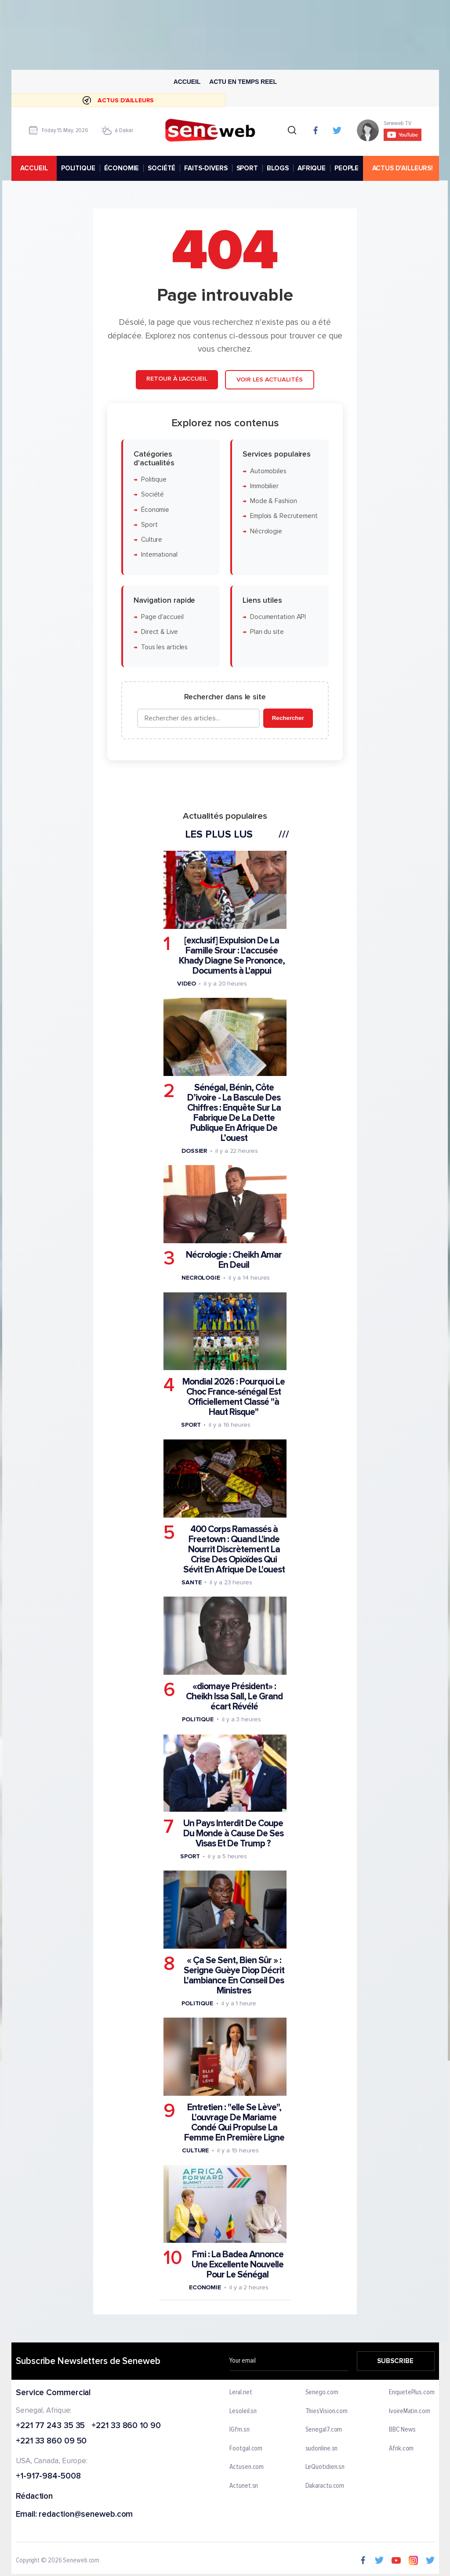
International (159, 555)
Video (186, 983)
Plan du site (267, 632)
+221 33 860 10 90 (125, 2426)
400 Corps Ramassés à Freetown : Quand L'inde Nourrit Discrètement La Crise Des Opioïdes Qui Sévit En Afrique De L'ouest (234, 1549)
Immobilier (264, 486)
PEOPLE (346, 168)
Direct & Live (159, 632)
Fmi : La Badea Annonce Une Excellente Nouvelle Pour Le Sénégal (237, 2265)
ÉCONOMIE (121, 168)
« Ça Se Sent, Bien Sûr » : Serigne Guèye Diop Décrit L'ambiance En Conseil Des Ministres (234, 1975)
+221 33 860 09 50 (51, 2441)
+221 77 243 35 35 (50, 2426)
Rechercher (288, 718)
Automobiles (268, 471)
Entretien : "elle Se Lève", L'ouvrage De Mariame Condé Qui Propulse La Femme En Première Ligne (234, 2123)
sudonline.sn (321, 2449)
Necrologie (200, 1278)
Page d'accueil (162, 617)
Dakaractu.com (324, 2486)
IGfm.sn (239, 2430)
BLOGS (277, 168)
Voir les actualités (269, 380)
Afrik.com (401, 2449)
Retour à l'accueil (176, 379)
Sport (149, 525)
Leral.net (240, 2392)
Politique (154, 479)
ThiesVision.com (326, 2411)
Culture (151, 540)
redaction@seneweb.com (86, 2514)
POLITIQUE (78, 168)
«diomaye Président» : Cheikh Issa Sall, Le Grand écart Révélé (234, 1696)
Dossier (194, 1151)
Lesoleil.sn (243, 2411)
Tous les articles (164, 647)
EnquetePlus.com (412, 2392)
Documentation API (278, 617)
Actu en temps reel (243, 81)
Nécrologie (266, 531)
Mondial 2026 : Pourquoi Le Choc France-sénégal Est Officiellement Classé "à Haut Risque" (233, 1397)
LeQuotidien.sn (325, 2468)
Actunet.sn (243, 2486)
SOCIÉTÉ (161, 168)
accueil (33, 168)
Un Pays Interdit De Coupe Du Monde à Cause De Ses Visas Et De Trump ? (233, 1833)
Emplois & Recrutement (284, 516)
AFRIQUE (312, 168)
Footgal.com (245, 2449)
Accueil (186, 81)
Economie (205, 2288)
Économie (155, 510)
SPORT (247, 168)
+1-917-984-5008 (48, 2476)
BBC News (402, 2430)
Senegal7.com (323, 2430)
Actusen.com (246, 2468)
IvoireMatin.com (409, 2411)
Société (152, 495)
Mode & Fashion (273, 501)
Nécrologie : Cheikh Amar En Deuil (234, 1260)
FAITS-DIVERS (205, 168)
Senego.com (321, 2392)
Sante (191, 1582)
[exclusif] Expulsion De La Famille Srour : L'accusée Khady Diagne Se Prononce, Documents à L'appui (232, 955)
